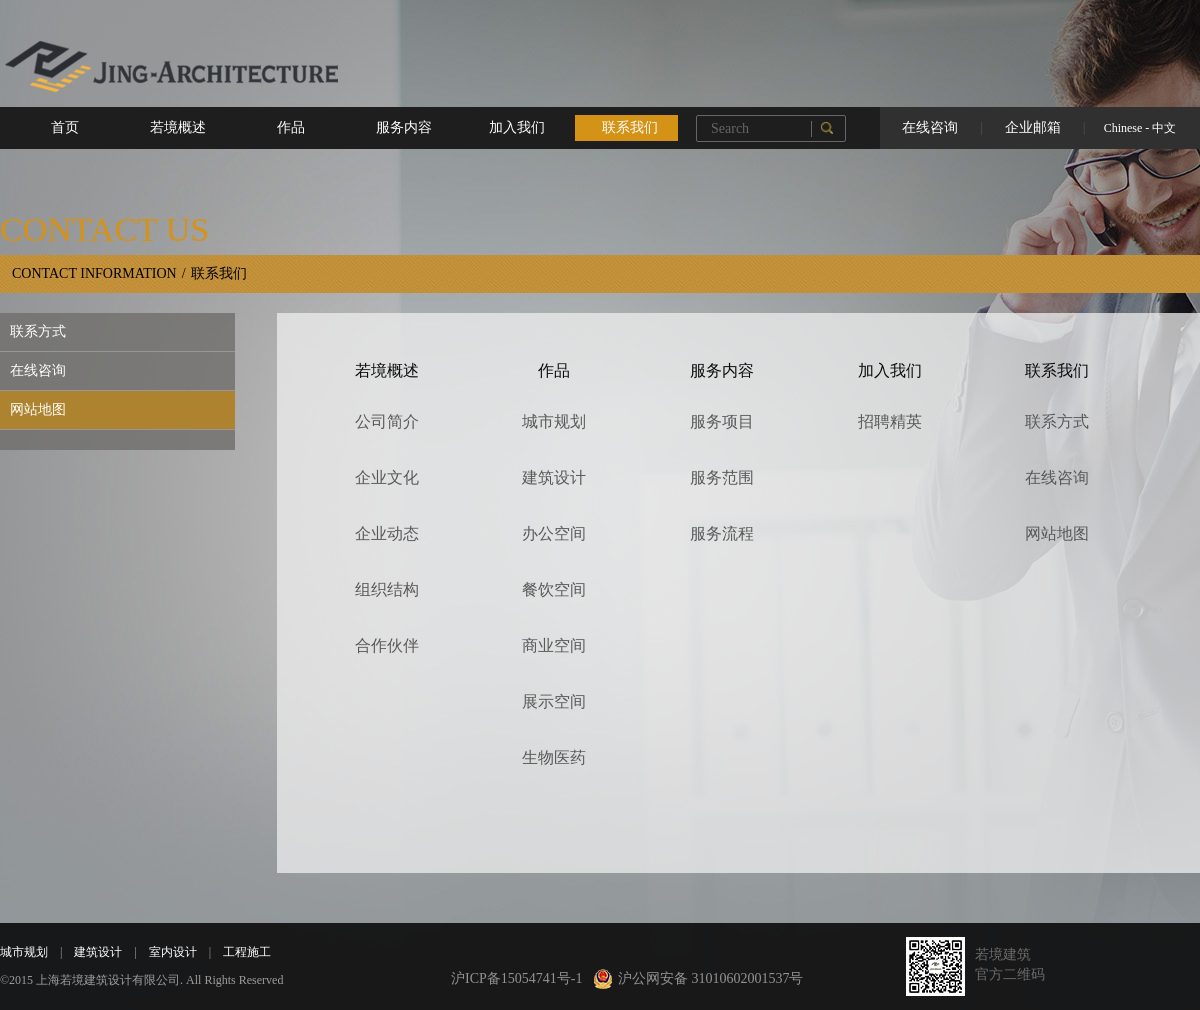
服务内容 (404, 127)
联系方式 (38, 331)
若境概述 (178, 127)
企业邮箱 (1033, 127)
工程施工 (241, 952)
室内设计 (167, 952)
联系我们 (630, 127)
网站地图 (38, 409)
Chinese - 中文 (1140, 128)
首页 (65, 127)
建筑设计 (92, 952)
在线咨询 (930, 127)
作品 (291, 127)
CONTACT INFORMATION (94, 273)
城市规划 (24, 952)
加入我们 (517, 127)
